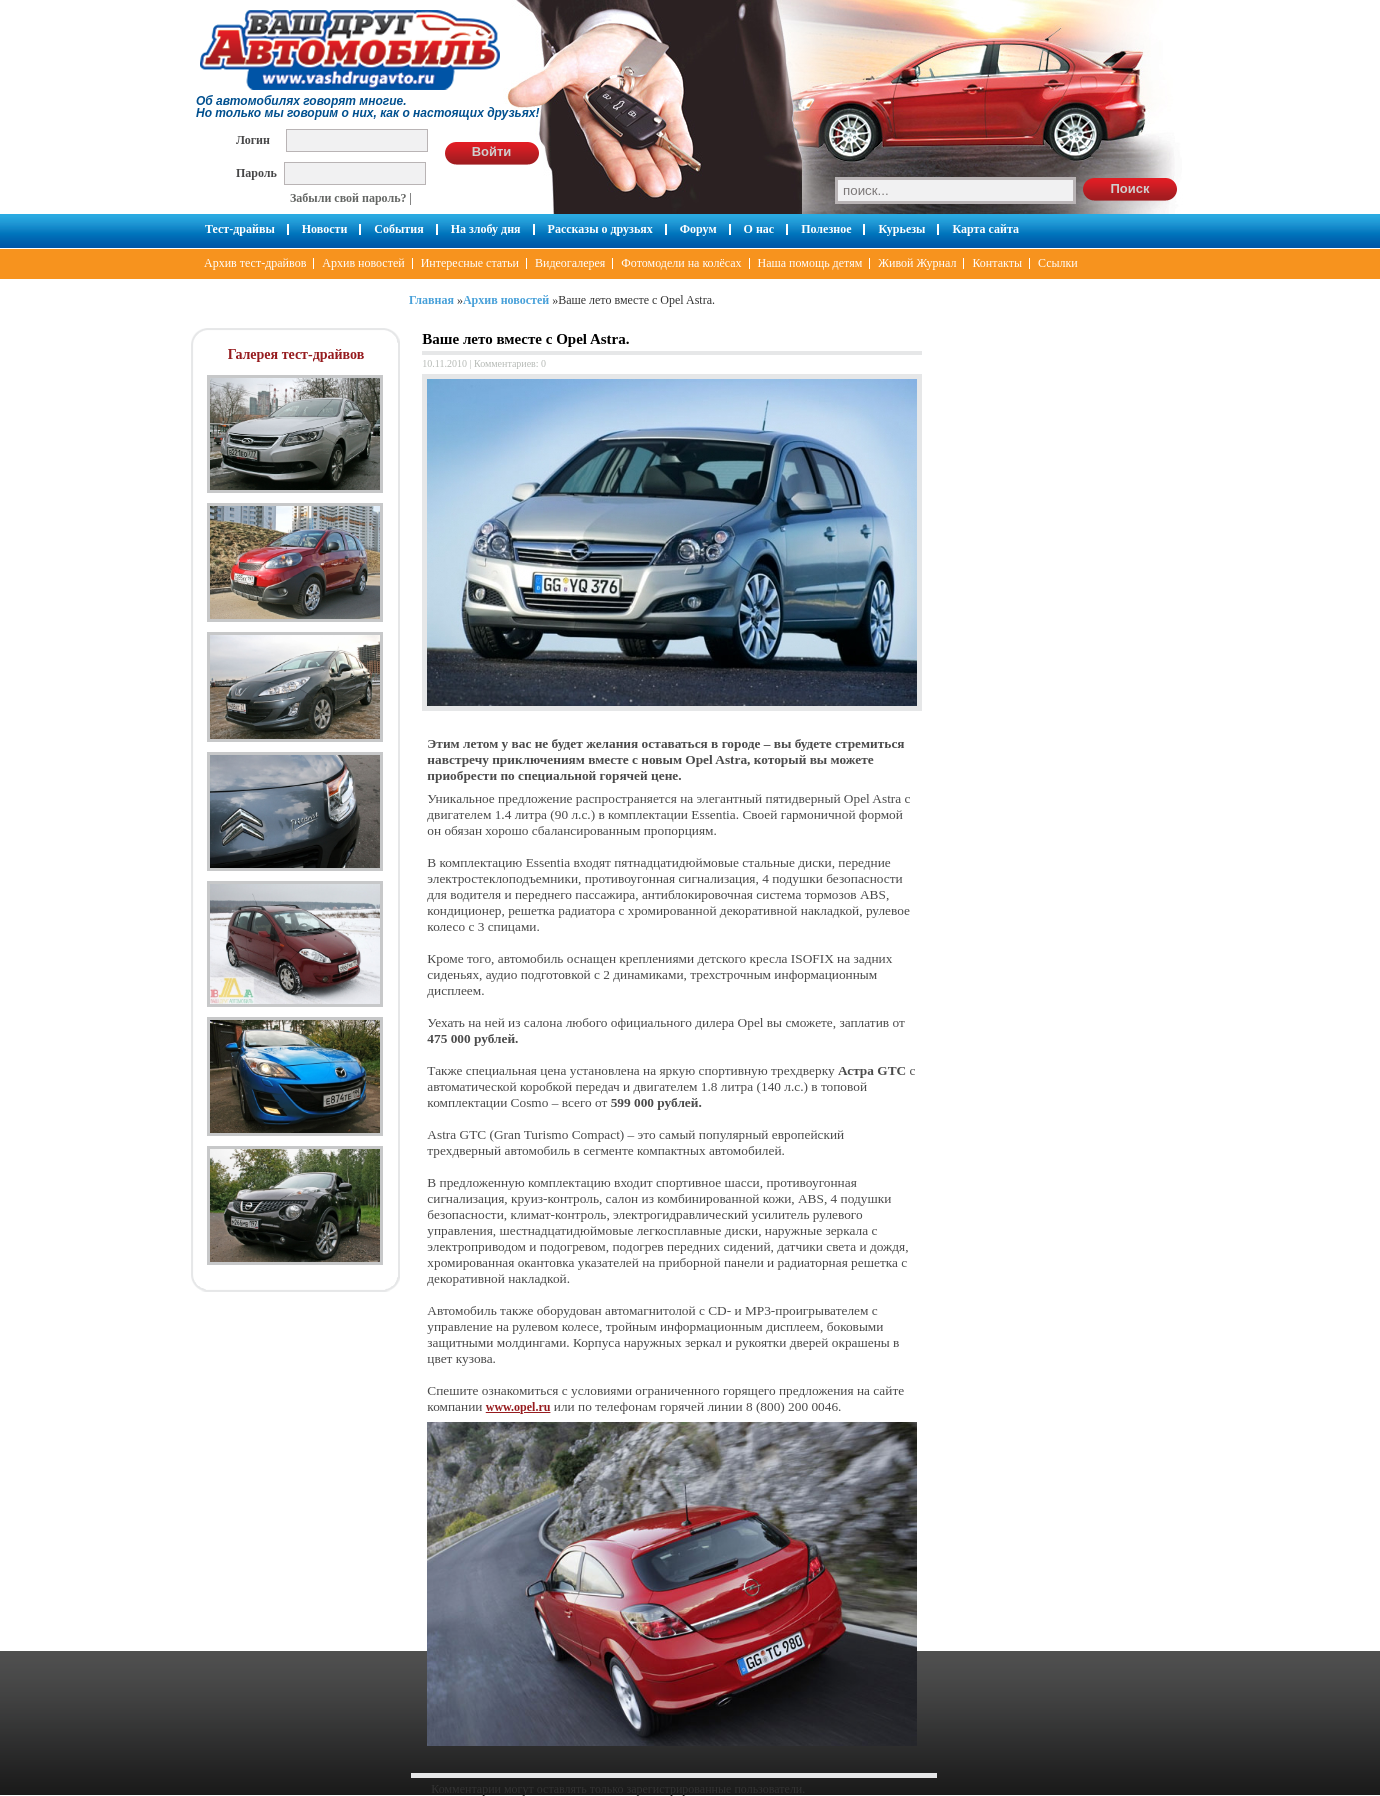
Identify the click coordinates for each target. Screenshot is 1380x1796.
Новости (325, 229)
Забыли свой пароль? (348, 198)
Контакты (997, 263)
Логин (253, 139)
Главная (431, 300)
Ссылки (1058, 263)
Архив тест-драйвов (255, 263)
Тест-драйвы (240, 229)
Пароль (256, 172)
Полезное (826, 229)
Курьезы (901, 229)
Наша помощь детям (810, 263)
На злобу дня (486, 229)
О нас (759, 229)
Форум (698, 229)
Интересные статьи (470, 263)
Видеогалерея (570, 263)
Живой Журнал (917, 263)
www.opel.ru (518, 1407)
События (398, 229)
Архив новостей (363, 263)
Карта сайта (985, 229)
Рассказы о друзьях (600, 229)
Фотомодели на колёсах (681, 263)
